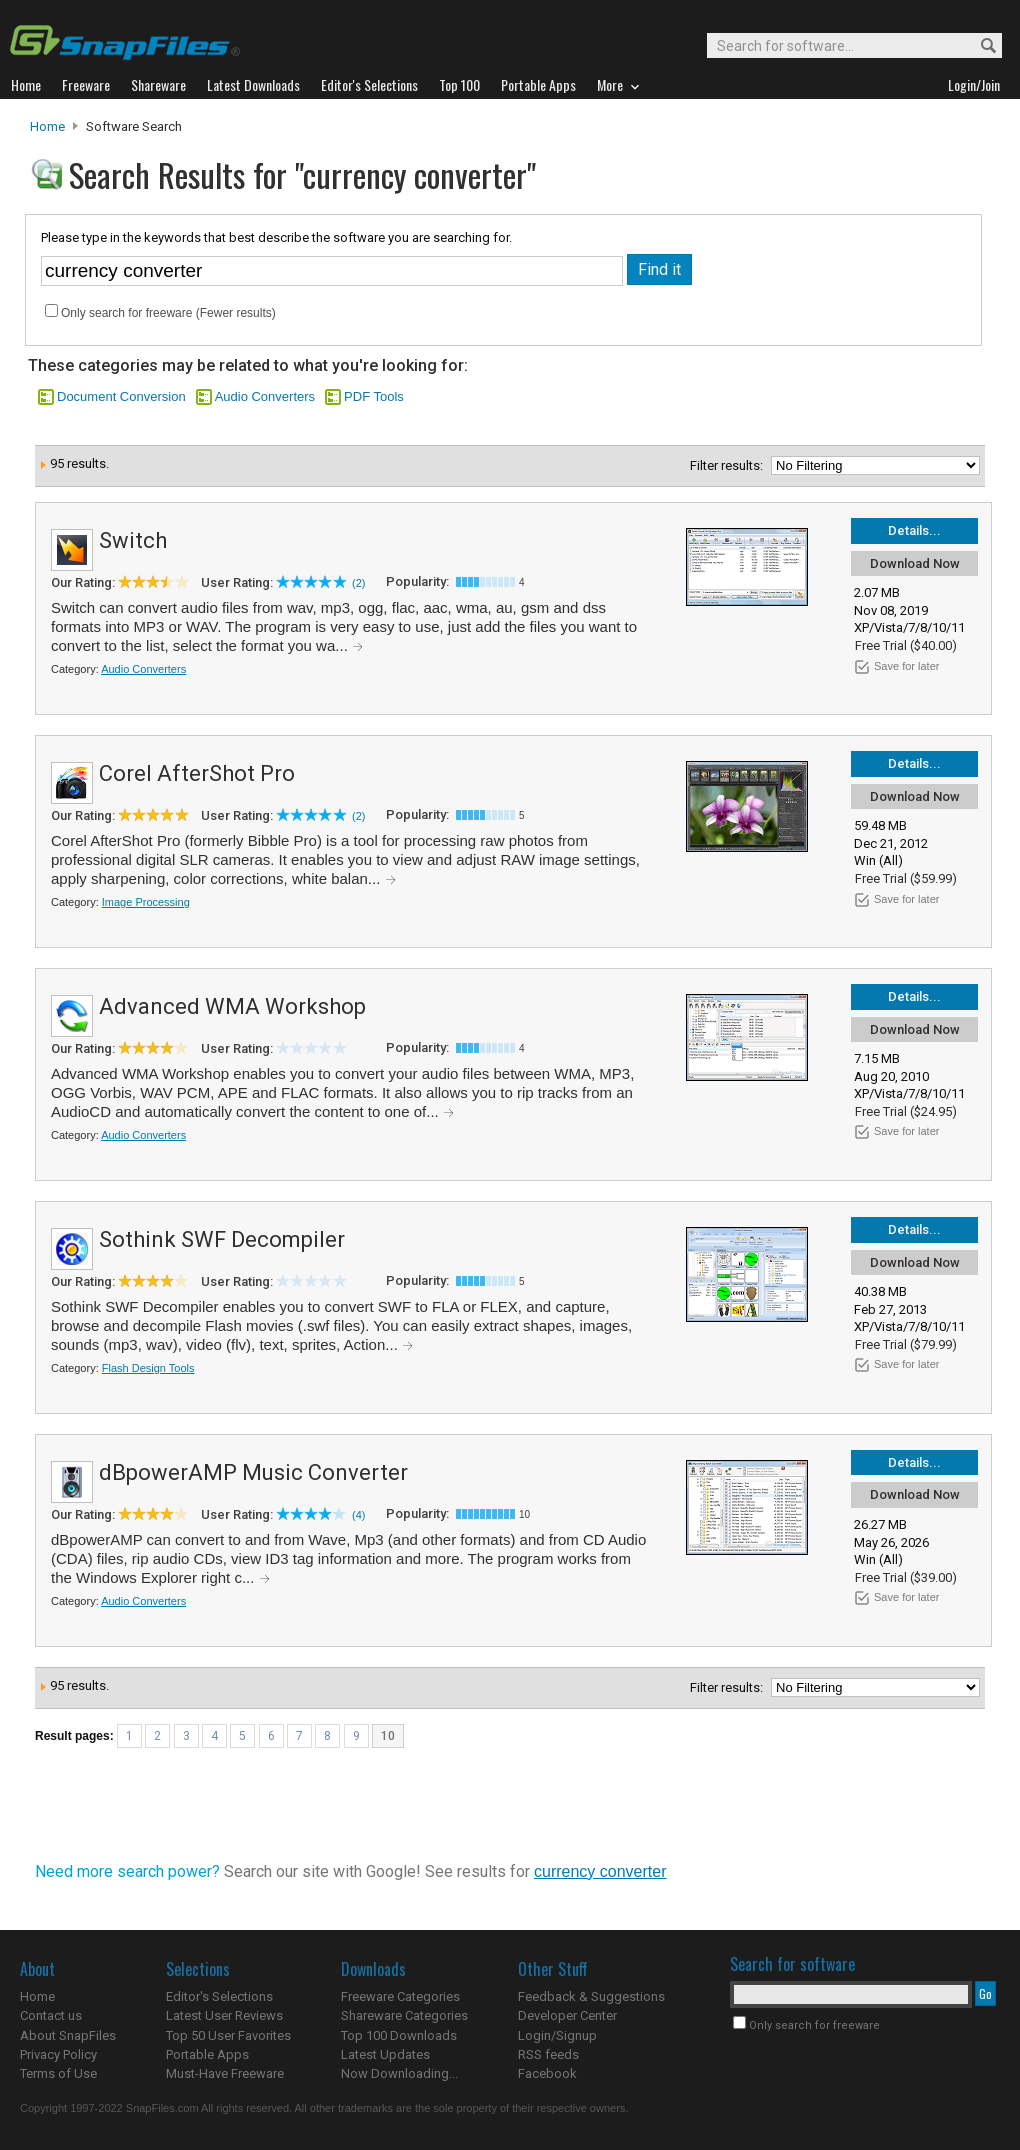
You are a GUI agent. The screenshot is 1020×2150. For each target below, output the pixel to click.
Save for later (906, 666)
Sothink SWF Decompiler (222, 1239)
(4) (358, 1515)
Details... (914, 530)
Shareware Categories (404, 2015)
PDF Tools (374, 396)
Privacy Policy (58, 2054)
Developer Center (567, 2015)
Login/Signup (557, 2035)
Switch (133, 540)
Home (47, 126)
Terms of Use (58, 2073)
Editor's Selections (219, 1996)
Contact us (51, 2015)
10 (388, 1736)
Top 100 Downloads (399, 2035)
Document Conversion (121, 396)
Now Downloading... (399, 2073)
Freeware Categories (400, 1996)
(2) (358, 583)
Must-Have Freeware (225, 2073)
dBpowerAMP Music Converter (253, 1472)
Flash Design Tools (148, 1368)
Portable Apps (207, 2054)
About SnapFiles (68, 2035)
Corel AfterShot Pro (197, 773)
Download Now (915, 563)
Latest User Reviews (224, 2015)
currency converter (600, 1871)
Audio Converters (265, 396)
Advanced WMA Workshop (232, 1006)
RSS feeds (548, 2054)
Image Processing (146, 902)
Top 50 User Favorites (228, 2035)
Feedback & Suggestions (591, 1996)
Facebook (547, 2073)
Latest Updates (385, 2054)
